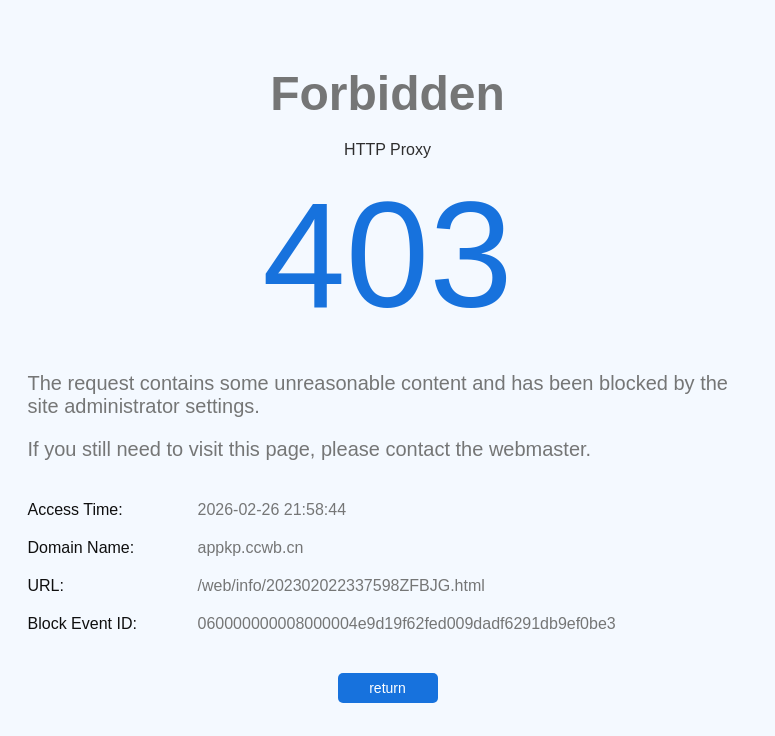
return (387, 688)
